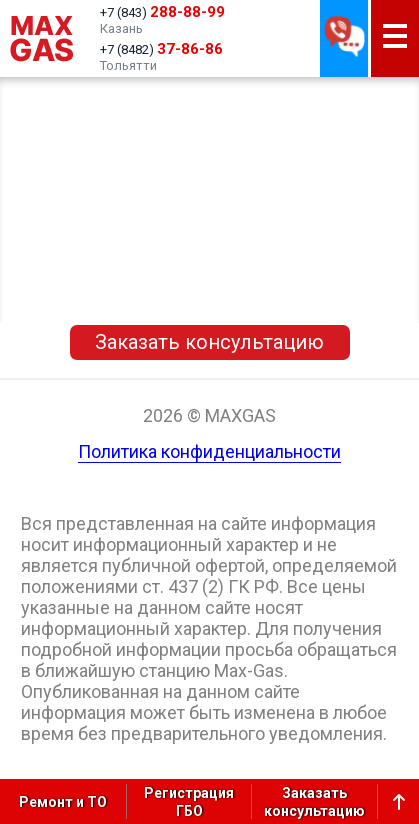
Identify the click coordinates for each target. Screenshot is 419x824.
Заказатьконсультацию (314, 802)
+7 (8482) (161, 49)
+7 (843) (162, 12)
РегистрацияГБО (189, 802)
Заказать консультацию (209, 342)
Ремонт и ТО (63, 802)
